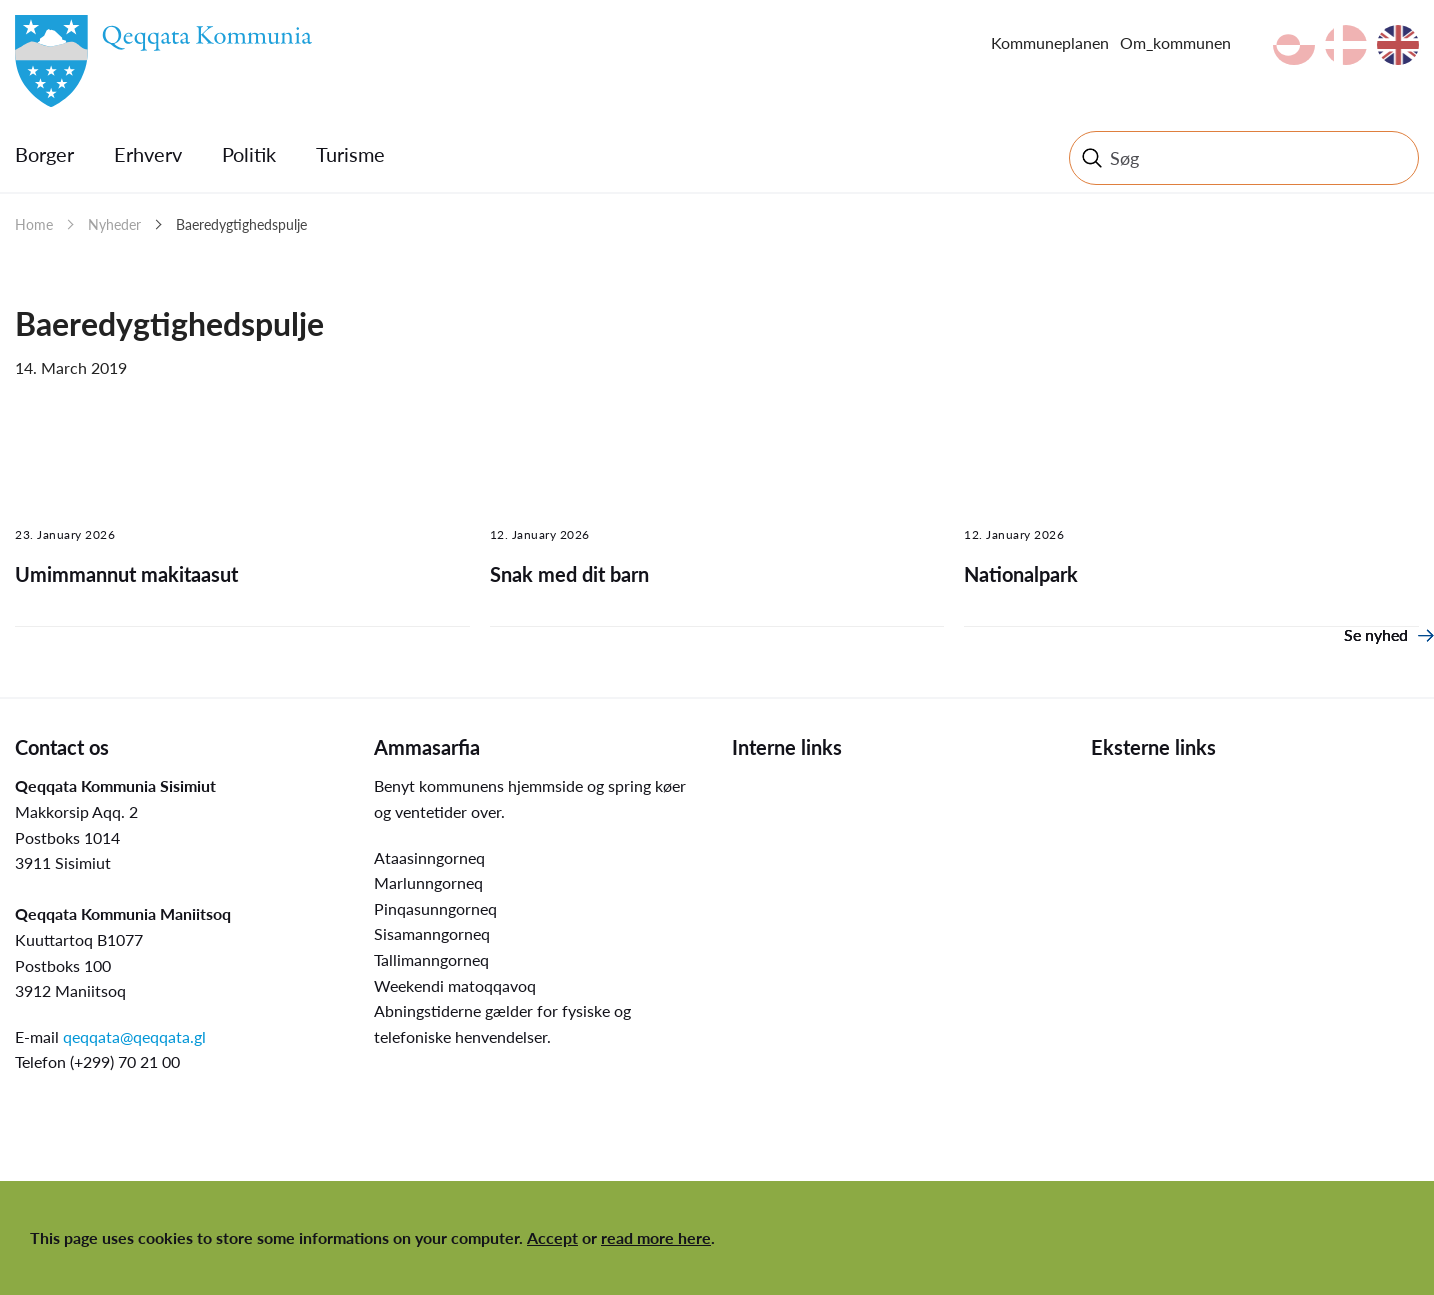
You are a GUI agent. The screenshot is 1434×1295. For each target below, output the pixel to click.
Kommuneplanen (1050, 42)
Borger (44, 154)
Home (34, 224)
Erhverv (148, 154)
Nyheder (114, 224)
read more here (656, 1237)
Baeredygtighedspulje (241, 224)
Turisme (350, 154)
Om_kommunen (1175, 42)
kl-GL (1294, 45)
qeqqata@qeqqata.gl (134, 1036)
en (1398, 45)
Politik (249, 154)
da (1346, 45)
